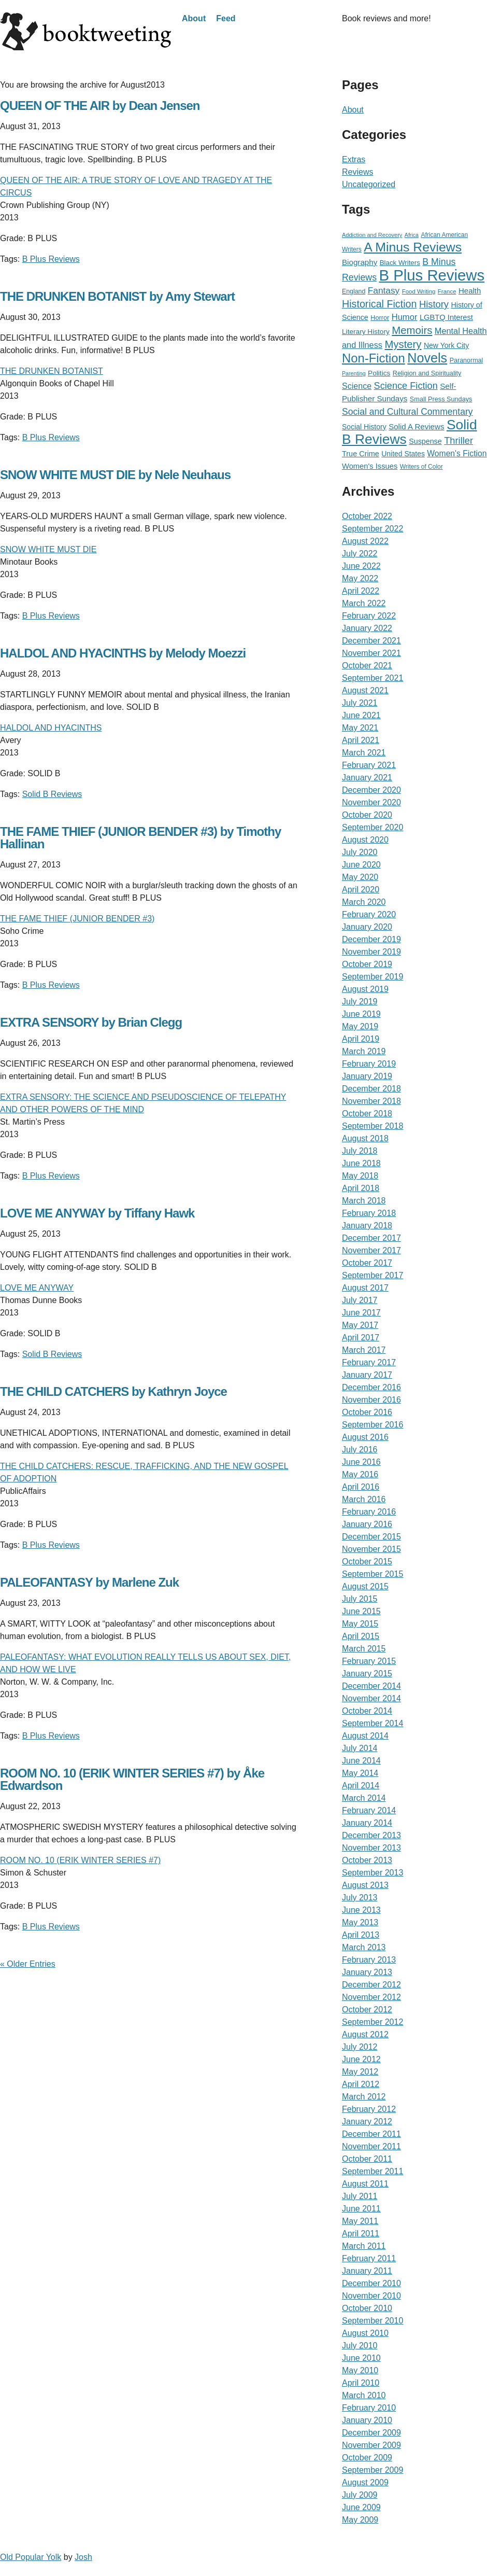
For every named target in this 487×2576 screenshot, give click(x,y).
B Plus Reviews (51, 259)
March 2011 (364, 2246)
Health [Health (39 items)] (470, 290)
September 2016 (372, 1424)
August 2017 (365, 1287)
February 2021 (369, 765)
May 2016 (360, 1474)
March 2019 (364, 1051)
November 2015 (371, 1549)
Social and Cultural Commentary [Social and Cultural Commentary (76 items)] (407, 412)
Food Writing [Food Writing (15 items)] (419, 291)
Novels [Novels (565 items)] (427, 358)
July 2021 (360, 702)
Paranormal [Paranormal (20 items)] (466, 360)
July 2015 (360, 1598)
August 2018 (365, 1138)
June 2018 (361, 1163)
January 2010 (367, 2420)
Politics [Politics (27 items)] (379, 373)
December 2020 (371, 790)
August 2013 (365, 1885)
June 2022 (361, 566)
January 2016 (367, 1524)
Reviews (357, 171)
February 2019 (369, 1063)
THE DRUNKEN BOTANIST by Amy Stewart (117, 296)
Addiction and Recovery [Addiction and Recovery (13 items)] (372, 235)
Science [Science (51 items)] (356, 385)
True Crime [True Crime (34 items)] (360, 454)
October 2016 (367, 1412)
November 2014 (371, 1698)
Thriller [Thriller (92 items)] (458, 440)
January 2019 (367, 1076)
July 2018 (360, 1150)
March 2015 (364, 1648)
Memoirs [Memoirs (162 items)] (412, 330)
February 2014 (369, 1810)
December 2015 (371, 1536)
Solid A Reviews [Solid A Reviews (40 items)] (416, 426)
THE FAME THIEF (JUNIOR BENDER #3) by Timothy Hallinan (140, 837)
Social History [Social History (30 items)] (364, 427)
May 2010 (360, 2370)
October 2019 (367, 964)
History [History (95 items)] (434, 304)
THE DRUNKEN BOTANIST (51, 371)
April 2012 (360, 2084)
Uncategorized (368, 184)
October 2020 (367, 814)
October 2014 (367, 1710)
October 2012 (367, 2009)
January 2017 (367, 1374)
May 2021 (360, 727)
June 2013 (361, 1910)
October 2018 (367, 1113)
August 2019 (365, 989)
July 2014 (360, 1748)
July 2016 (360, 1449)
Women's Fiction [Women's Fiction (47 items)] (456, 453)
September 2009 (372, 2470)
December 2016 (371, 1387)
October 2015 (367, 1561)
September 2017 (372, 1275)
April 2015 (360, 1636)
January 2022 (367, 628)
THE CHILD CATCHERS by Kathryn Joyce (113, 1391)
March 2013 (364, 1947)
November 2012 (371, 1997)
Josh (83, 2557)
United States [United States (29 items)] (403, 454)
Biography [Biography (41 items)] (359, 262)
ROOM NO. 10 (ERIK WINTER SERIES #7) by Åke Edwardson (132, 1779)
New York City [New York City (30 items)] (446, 345)
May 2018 (360, 1175)
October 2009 (367, 2457)
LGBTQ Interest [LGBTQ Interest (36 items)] (446, 317)
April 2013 (360, 1934)
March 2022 (364, 603)
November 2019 (371, 951)
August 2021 (365, 690)
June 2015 (361, 1611)
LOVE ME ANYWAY (37, 1287)
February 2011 (369, 2258)
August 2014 (365, 1735)
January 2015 (367, 1673)
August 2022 (365, 541)
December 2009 (371, 2432)
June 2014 (361, 1760)
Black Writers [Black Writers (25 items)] (400, 263)
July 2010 (360, 2345)
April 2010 (360, 2382)
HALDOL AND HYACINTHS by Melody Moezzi (123, 653)
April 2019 (360, 1038)
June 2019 (361, 1014)
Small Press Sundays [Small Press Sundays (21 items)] (441, 399)
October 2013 (367, 1860)
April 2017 (360, 1337)
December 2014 (371, 1686)
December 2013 (371, 1835)
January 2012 (367, 2121)
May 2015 (360, 1623)
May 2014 (360, 1773)
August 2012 (365, 2034)
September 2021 (372, 678)
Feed (225, 18)
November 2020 (371, 802)
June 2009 (361, 2507)
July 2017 (360, 1300)
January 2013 (367, 1972)
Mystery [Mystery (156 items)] (402, 344)
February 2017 (369, 1362)
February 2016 (369, 1511)
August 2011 (365, 2183)
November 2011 (371, 2146)
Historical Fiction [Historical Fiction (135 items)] (379, 304)
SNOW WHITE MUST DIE (48, 549)
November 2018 (371, 1101)
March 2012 (364, 2096)
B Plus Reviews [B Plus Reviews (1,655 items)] (431, 275)
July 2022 (360, 553)
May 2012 (360, 2071)
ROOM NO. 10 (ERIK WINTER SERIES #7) (80, 1860)
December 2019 (371, 939)
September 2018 (372, 1126)
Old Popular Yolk (30, 2557)
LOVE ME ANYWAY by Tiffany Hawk (97, 1213)
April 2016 (360, 1486)
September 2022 (372, 528)
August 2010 (365, 2333)
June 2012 (361, 2059)
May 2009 (360, 2519)
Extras (353, 159)
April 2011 (360, 2233)
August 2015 (365, 1586)
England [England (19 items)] (353, 291)
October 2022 (367, 516)
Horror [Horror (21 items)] (379, 317)
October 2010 (367, 2308)
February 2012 (369, 2109)
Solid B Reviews (52, 794)
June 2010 (361, 2358)
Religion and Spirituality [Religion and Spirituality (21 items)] (427, 373)
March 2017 (364, 1350)
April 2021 (360, 740)
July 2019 (360, 1001)
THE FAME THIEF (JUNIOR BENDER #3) (77, 918)
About (194, 18)
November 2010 (371, 2295)
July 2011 (360, 2196)
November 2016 (371, 1399)
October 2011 (367, 2158)
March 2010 (364, 2395)
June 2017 (361, 1312)
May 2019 (360, 1026)
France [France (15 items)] (447, 291)
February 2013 (369, 1959)
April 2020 (360, 889)
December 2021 (371, 640)
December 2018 (371, 1088)
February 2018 (369, 1213)
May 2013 (360, 1922)
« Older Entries (27, 1963)
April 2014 (360, 1785)
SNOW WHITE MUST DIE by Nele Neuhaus (115, 475)
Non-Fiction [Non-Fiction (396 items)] (373, 358)
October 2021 (367, 665)
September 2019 (372, 976)
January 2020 (367, 926)
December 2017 (371, 1238)
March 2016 (364, 1499)
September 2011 (372, 2171)
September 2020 (372, 827)
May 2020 (360, 877)
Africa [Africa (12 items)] (412, 235)
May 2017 (360, 1325)
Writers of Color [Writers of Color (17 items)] (421, 466)
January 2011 (367, 2270)
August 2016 (365, 1437)
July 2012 (360, 2046)
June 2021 (361, 715)
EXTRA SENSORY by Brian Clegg (91, 1022)
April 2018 (360, 1188)
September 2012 (372, 2022)
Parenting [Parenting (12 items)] (354, 373)
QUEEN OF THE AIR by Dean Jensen (100, 106)
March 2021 (364, 752)
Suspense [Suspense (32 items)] (425, 441)
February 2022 (369, 615)
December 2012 (371, 1984)
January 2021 (367, 777)
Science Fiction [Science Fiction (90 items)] (406, 386)
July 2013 (360, 1897)
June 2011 (361, 2208)
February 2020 (369, 914)
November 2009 (371, 2445)
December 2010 (371, 2283)
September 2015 (372, 1574)
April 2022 (360, 590)
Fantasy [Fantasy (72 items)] (384, 290)
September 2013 (372, 1872)
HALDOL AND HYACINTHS (51, 727)
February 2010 (369, 2407)
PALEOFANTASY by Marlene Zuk (89, 1582)
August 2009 (365, 2482)
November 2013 (371, 1847)
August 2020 (365, 839)
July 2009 (360, 2494)
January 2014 (367, 1822)
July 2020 (360, 852)
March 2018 (364, 1200)
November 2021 (371, 653)
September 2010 (372, 2320)
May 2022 (360, 578)
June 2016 (361, 1462)
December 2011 (371, 2134)
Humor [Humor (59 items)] (405, 317)
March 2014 (364, 1798)
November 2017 (371, 1250)
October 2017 (367, 1262)
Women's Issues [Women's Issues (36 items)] (369, 466)
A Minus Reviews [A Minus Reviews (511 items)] (413, 247)
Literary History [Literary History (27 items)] (366, 331)
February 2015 (369, 1661)
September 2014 (372, 1723)
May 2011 (360, 2221)
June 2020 (361, 864)
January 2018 (367, 1225)
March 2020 (364, 902)
